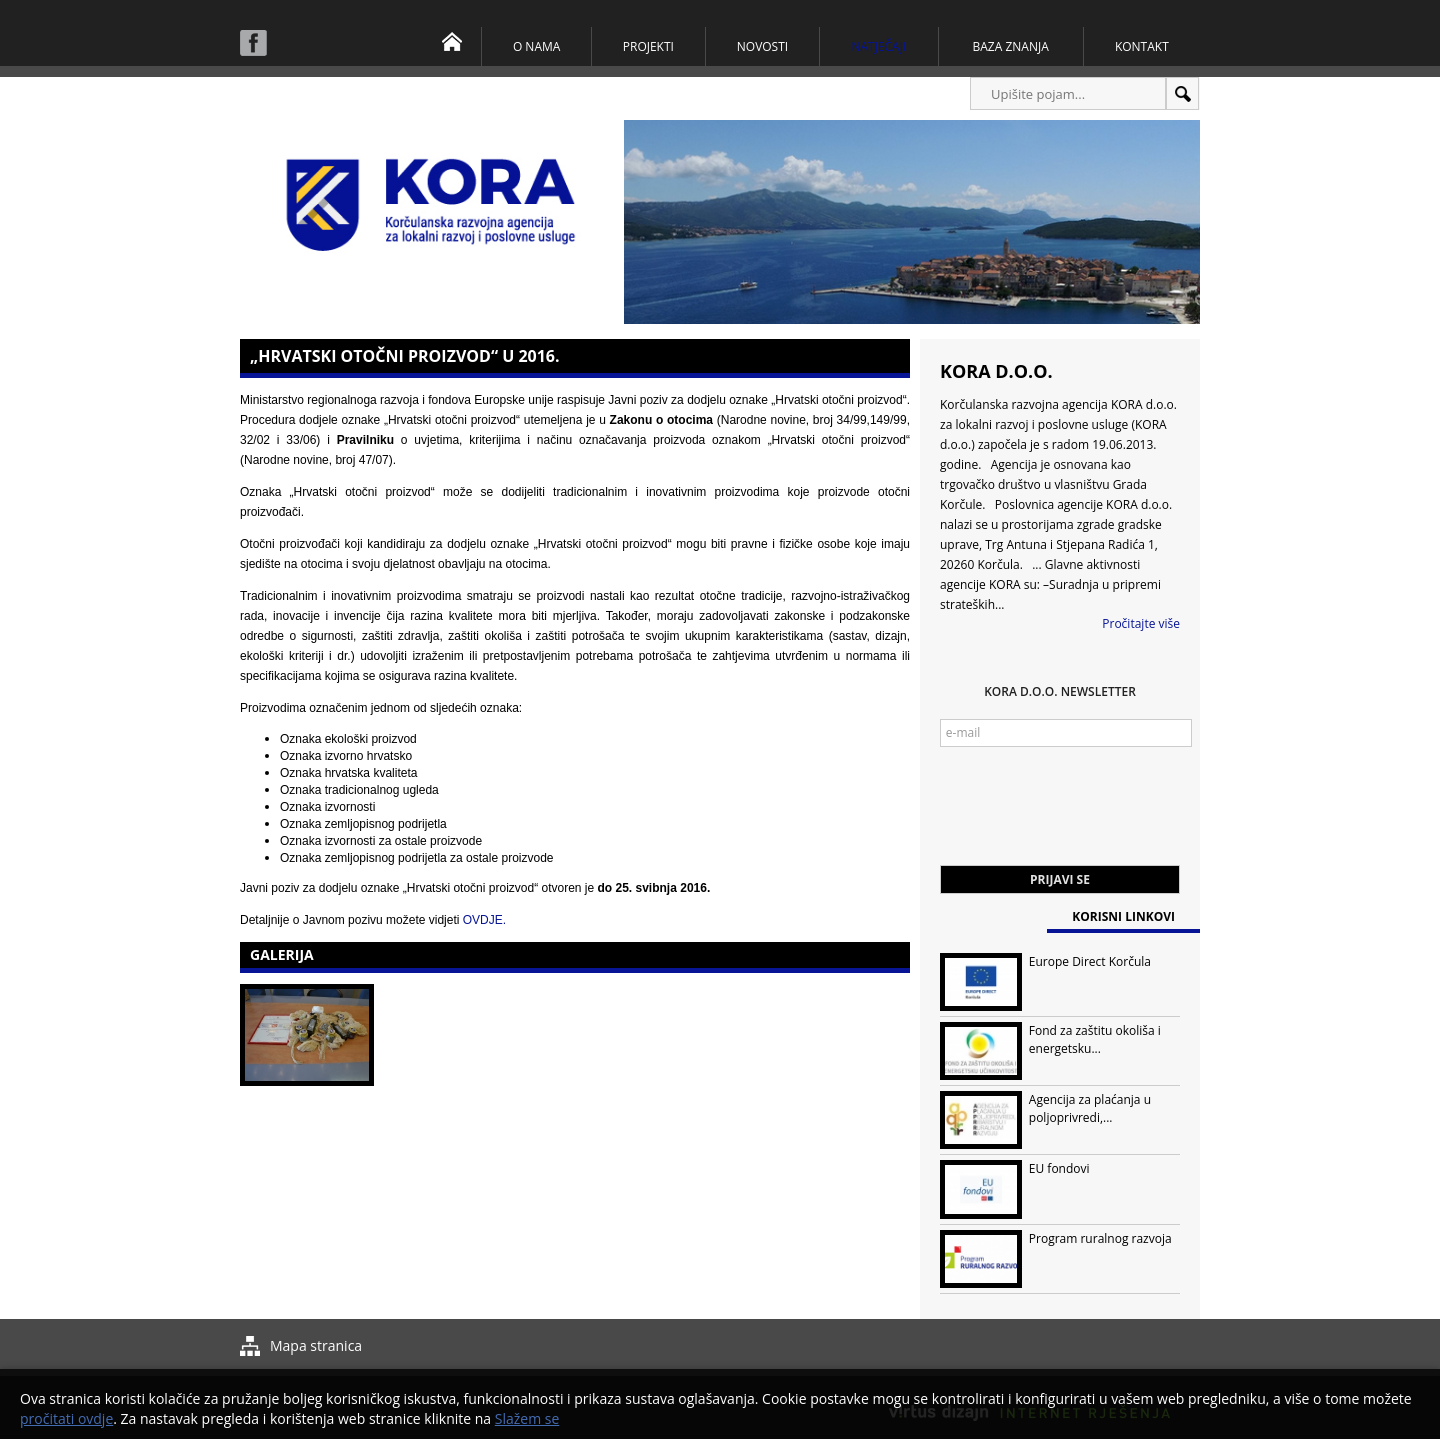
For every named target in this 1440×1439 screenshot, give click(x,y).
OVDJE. (484, 920)
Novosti (762, 46)
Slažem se (527, 1418)
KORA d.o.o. (996, 371)
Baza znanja (1011, 46)
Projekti (648, 46)
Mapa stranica (316, 1345)
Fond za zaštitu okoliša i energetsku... (1095, 1039)
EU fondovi (1059, 1168)
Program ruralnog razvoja (1100, 1238)
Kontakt (1142, 46)
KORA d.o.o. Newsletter (1060, 691)
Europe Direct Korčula (1090, 961)
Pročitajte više (1141, 623)
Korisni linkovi (1123, 916)
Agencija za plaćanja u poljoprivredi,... (1090, 1108)
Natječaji (878, 46)
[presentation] (1092, 816)
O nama (536, 46)
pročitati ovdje (66, 1418)
